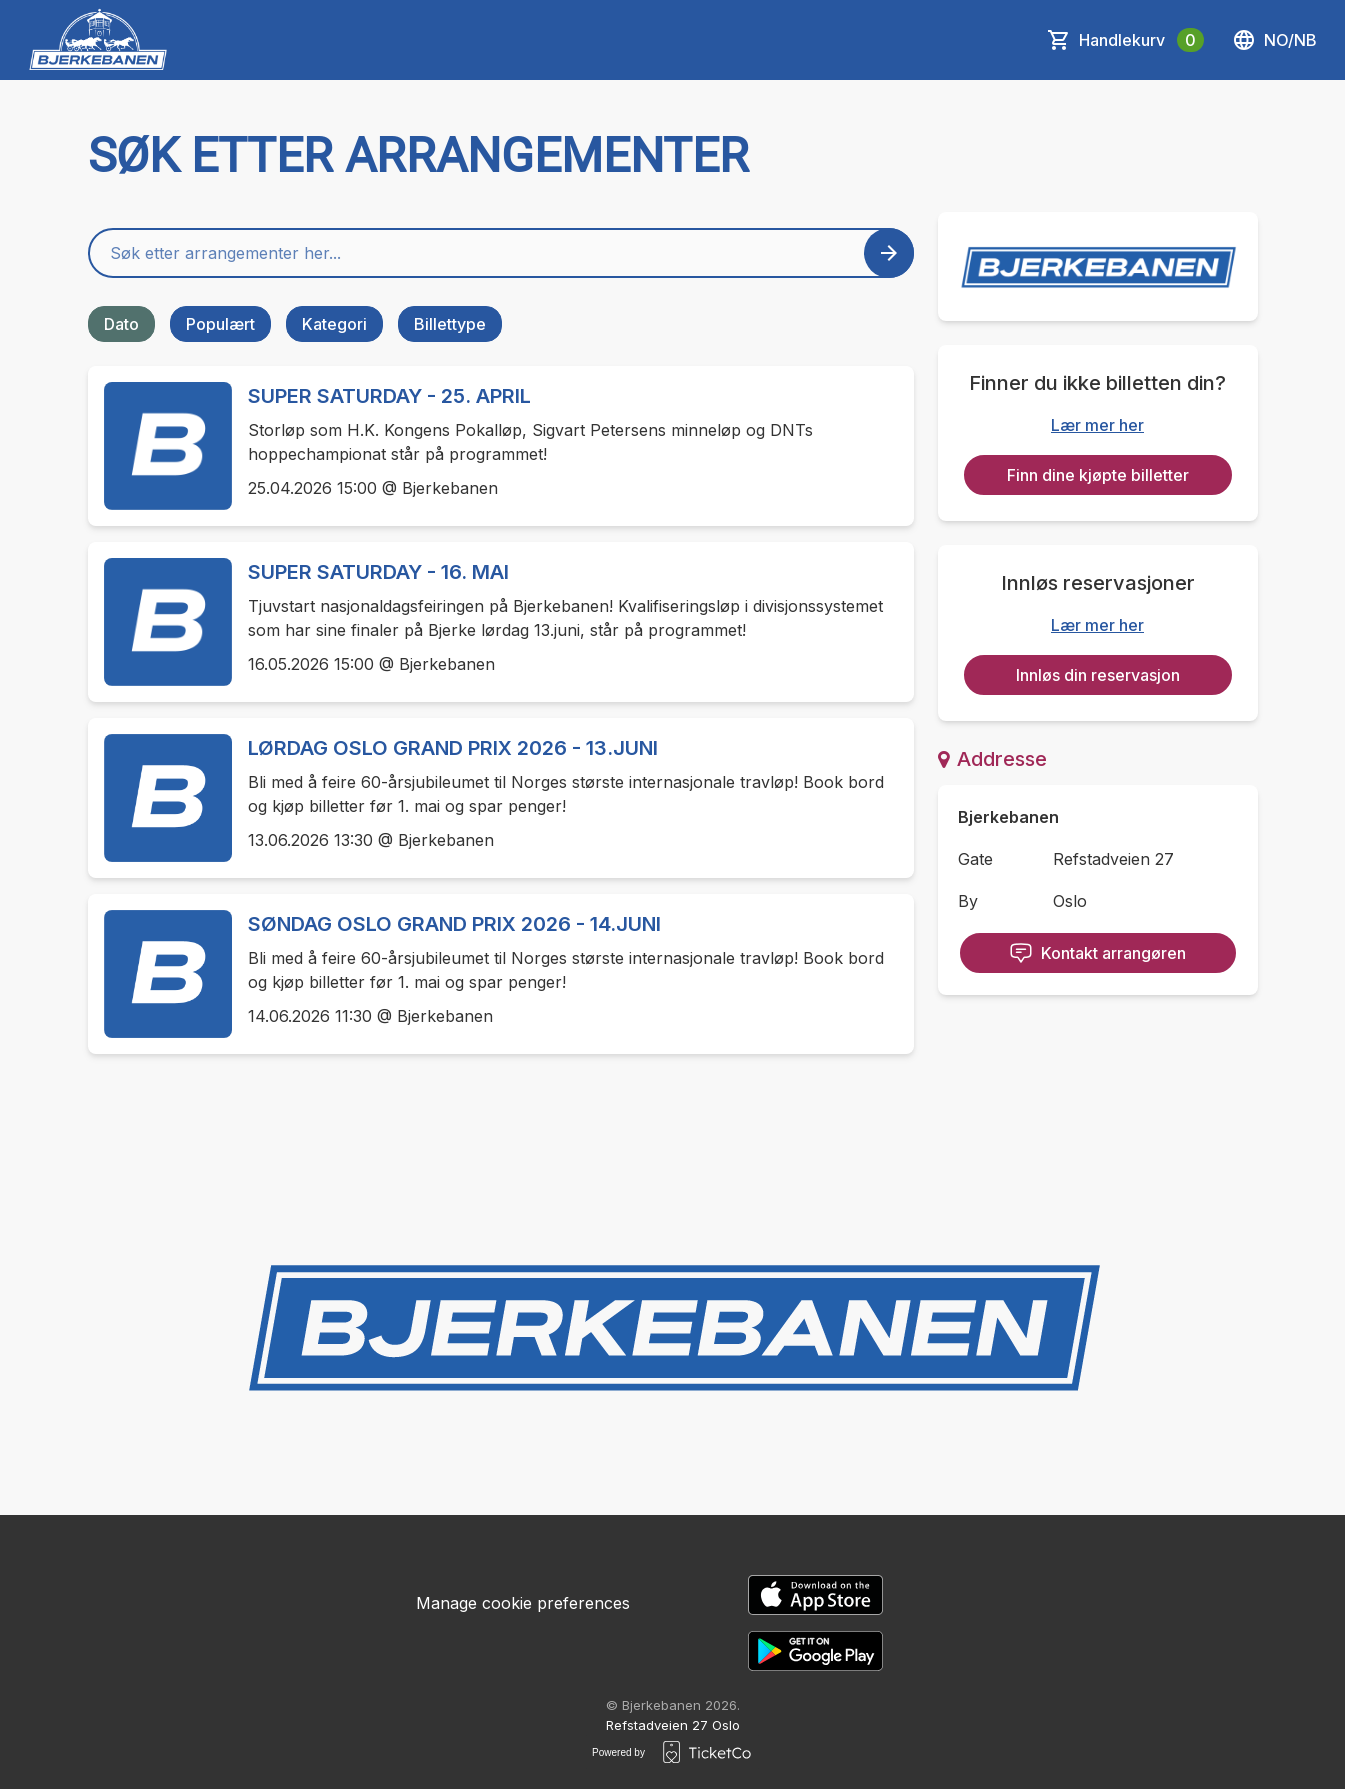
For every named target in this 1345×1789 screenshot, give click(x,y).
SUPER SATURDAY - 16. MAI (378, 572)
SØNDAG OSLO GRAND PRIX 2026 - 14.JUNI (454, 924)
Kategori (334, 324)
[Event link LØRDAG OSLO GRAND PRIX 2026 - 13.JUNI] (160, 798)
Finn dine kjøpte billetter (1098, 475)
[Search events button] (889, 253)
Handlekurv (1141, 40)
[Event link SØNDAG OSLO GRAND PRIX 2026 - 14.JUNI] (160, 974)
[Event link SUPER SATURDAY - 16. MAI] (160, 622)
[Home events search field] (501, 253)
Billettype (450, 324)
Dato (121, 324)
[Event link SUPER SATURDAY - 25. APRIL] (160, 446)
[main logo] (98, 40)
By (968, 901)
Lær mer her (1097, 425)
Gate (975, 859)
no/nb (1274, 40)
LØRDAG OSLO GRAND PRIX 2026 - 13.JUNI (453, 748)
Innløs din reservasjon (1098, 675)
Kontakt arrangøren (1097, 953)
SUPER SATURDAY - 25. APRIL (389, 396)
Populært (220, 324)
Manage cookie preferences (523, 1603)
